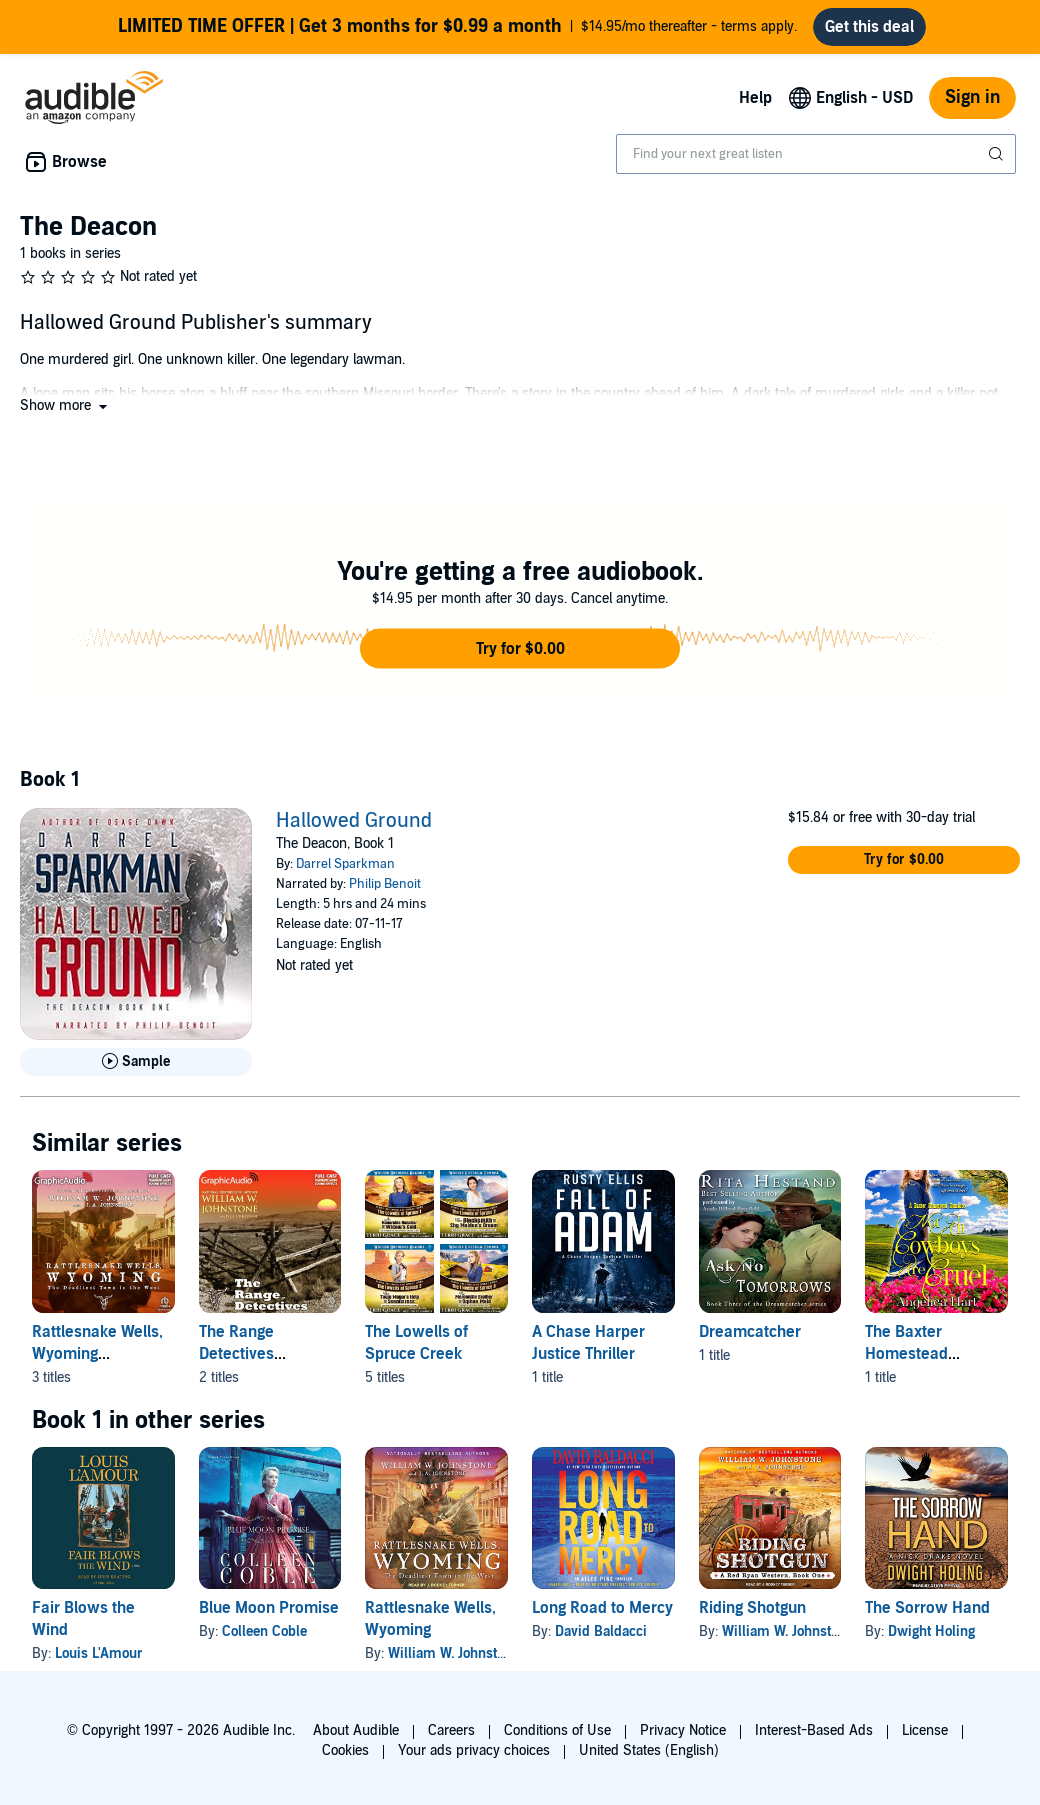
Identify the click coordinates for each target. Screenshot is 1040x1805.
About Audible (356, 1730)
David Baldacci (601, 1631)
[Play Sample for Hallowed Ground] (136, 1062)
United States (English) (649, 1750)
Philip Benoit (385, 884)
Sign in (972, 97)
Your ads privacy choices (474, 1750)
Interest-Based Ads (814, 1730)
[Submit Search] (998, 154)
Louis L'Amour (99, 1653)
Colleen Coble (264, 1631)
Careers (451, 1730)
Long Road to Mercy (602, 1608)
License (925, 1730)
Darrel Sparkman (345, 864)
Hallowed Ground (354, 821)
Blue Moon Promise (269, 1608)
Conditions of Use (557, 1730)
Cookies (345, 1750)
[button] (65, 405)
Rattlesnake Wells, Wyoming (430, 1619)
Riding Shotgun (752, 1608)
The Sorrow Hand (927, 1608)
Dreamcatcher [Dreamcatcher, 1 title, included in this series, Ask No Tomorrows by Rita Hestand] (750, 1332)
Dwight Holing (931, 1631)
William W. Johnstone (453, 1653)
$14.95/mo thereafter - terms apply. (457, 27)
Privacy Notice (683, 1730)
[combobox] (816, 154)
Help (755, 98)
